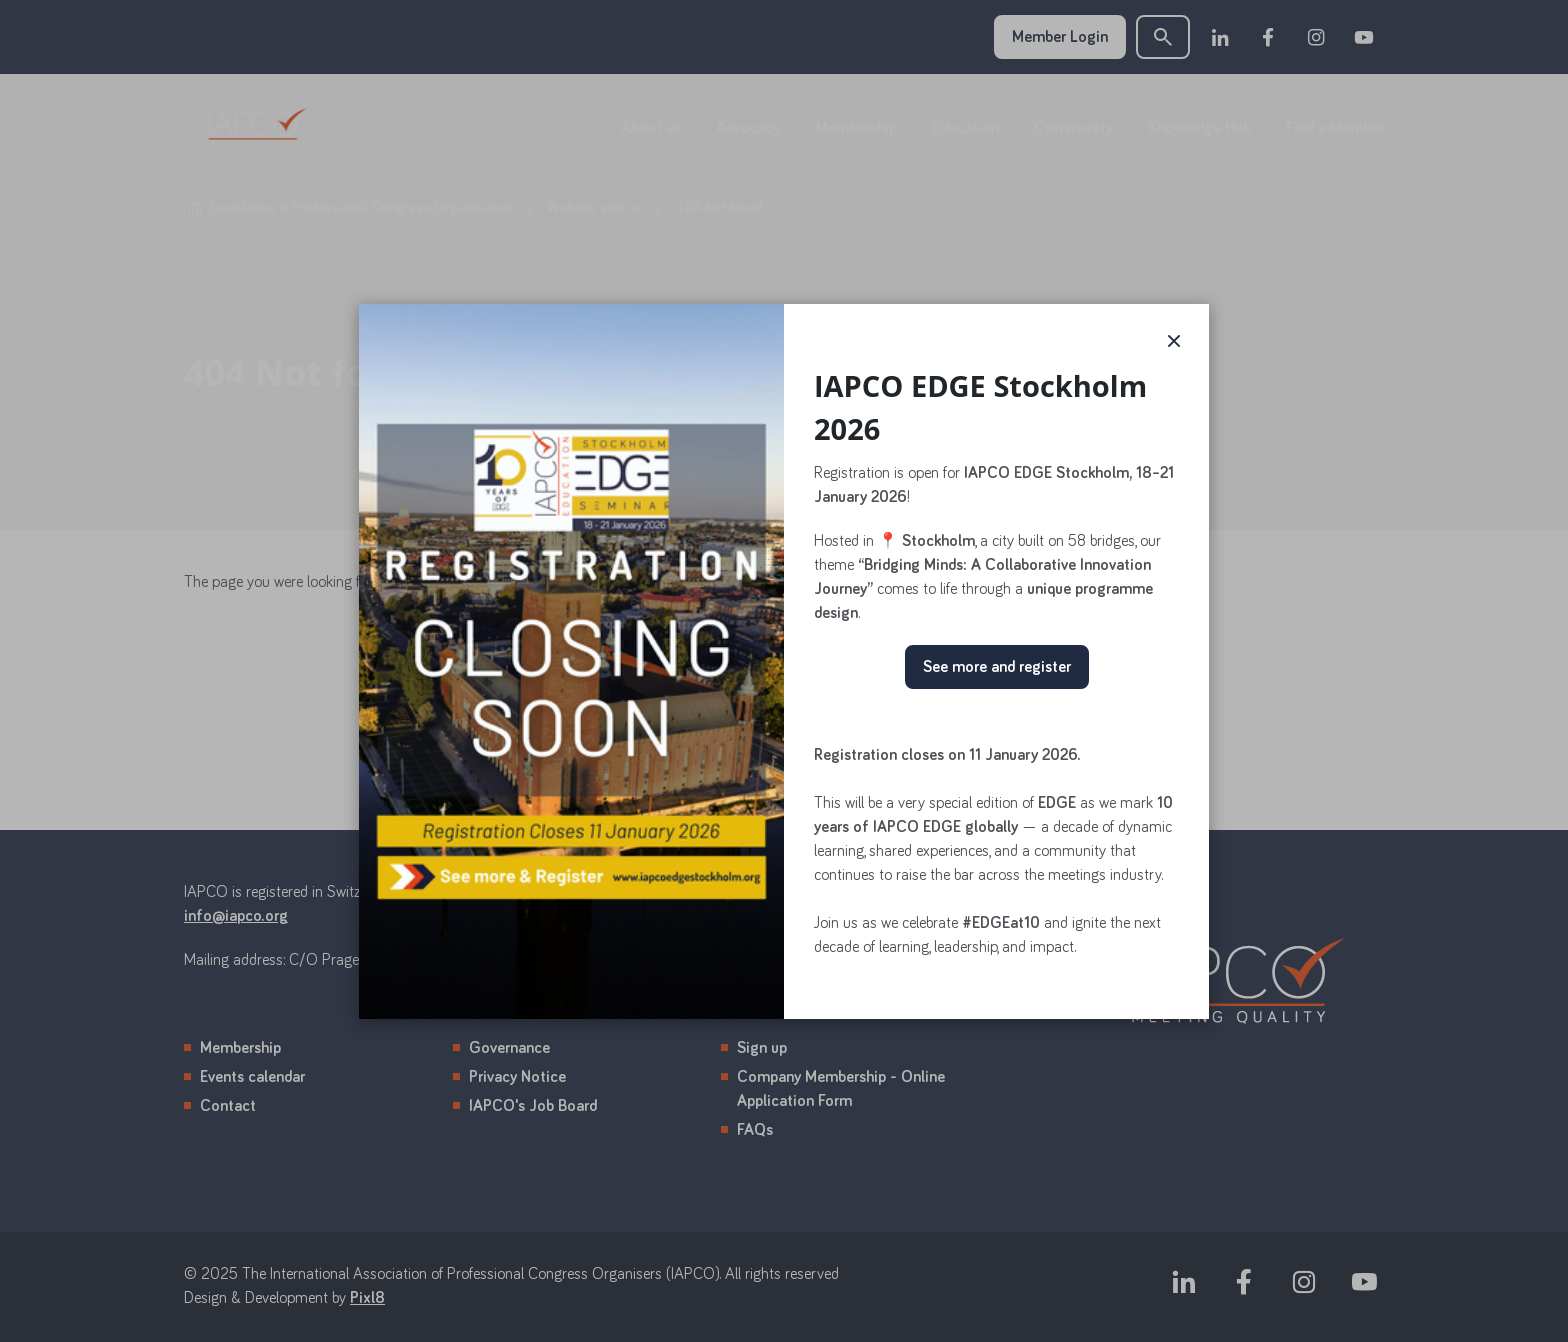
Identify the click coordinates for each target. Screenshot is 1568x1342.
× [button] (1174, 339)
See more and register (997, 667)
